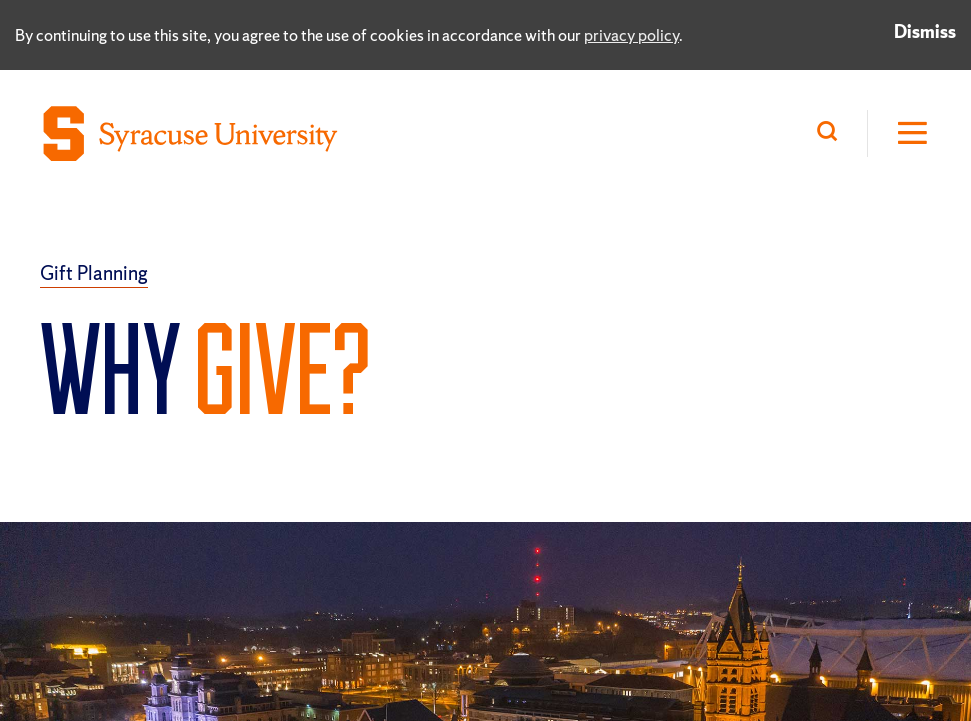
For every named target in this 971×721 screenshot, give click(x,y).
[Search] (832, 133)
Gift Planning (94, 273)
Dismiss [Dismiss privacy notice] (925, 31)
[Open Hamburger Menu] (899, 133)
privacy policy (631, 35)
